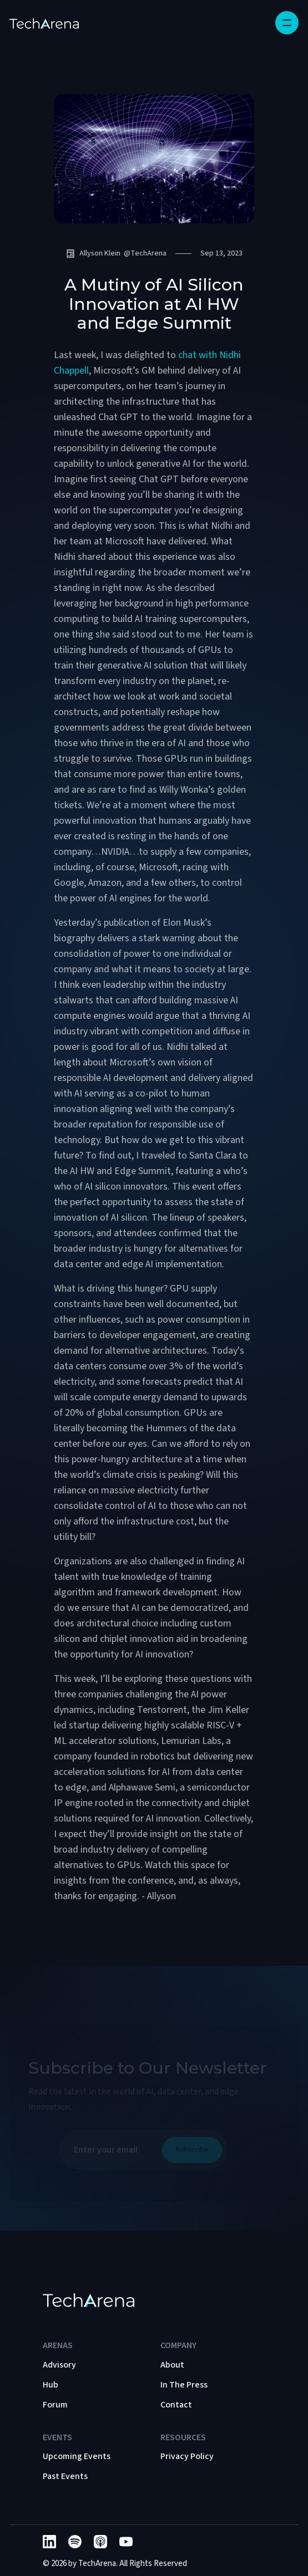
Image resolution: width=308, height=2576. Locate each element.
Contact (176, 2405)
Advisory (59, 2365)
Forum (55, 2405)
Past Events (65, 2476)
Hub (50, 2385)
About (172, 2365)
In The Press (184, 2385)
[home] (44, 22)
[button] (287, 22)
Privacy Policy (187, 2456)
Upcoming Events (76, 2456)
